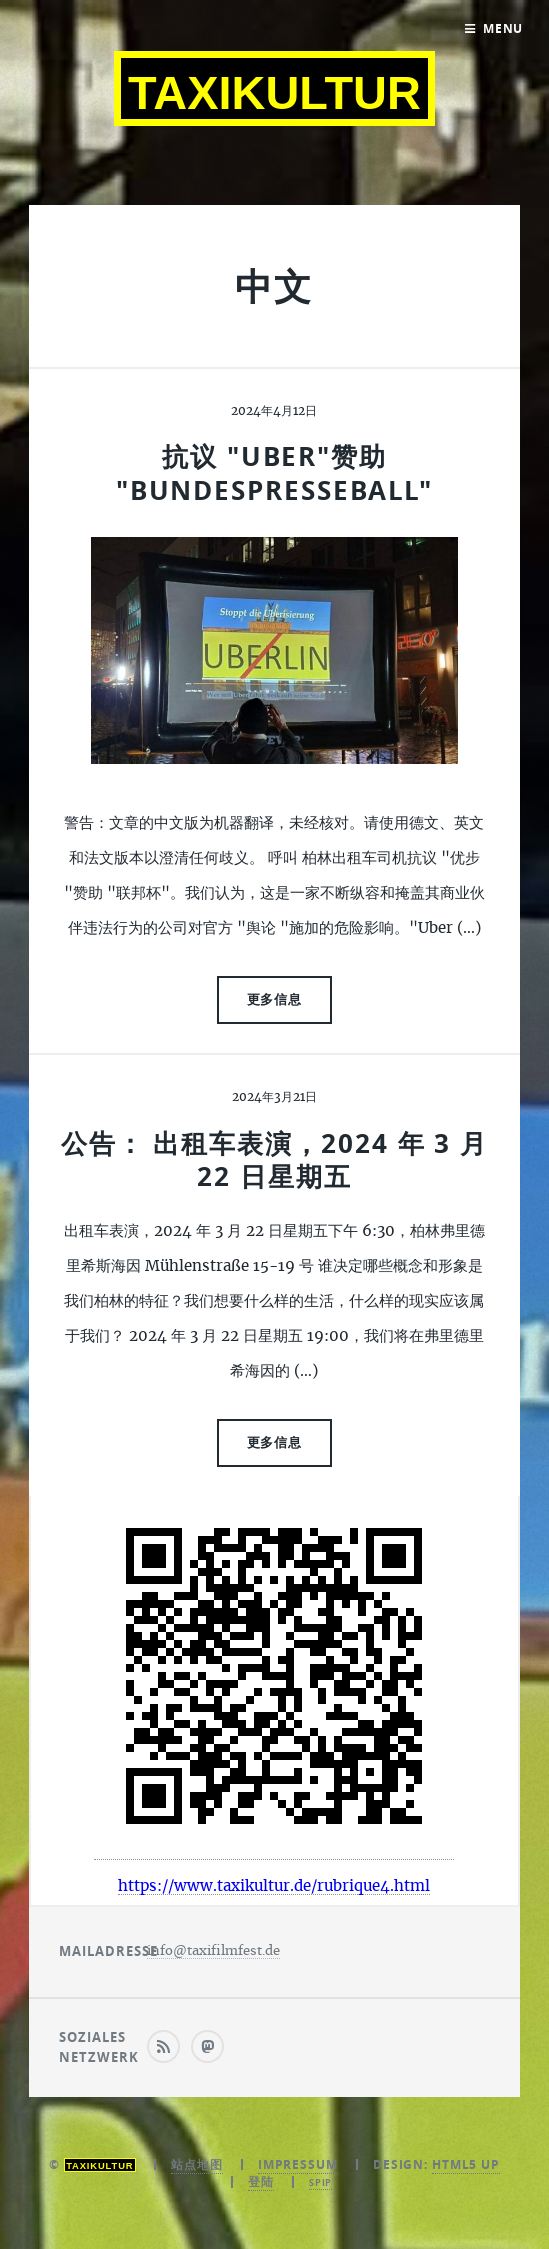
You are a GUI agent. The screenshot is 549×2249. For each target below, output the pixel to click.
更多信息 (275, 999)
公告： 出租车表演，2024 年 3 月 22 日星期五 (275, 1160)
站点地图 (197, 2164)
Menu (503, 28)
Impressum (298, 2164)
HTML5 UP (466, 2164)
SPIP (321, 2182)
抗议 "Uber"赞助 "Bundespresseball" (275, 473)
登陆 (261, 2181)
